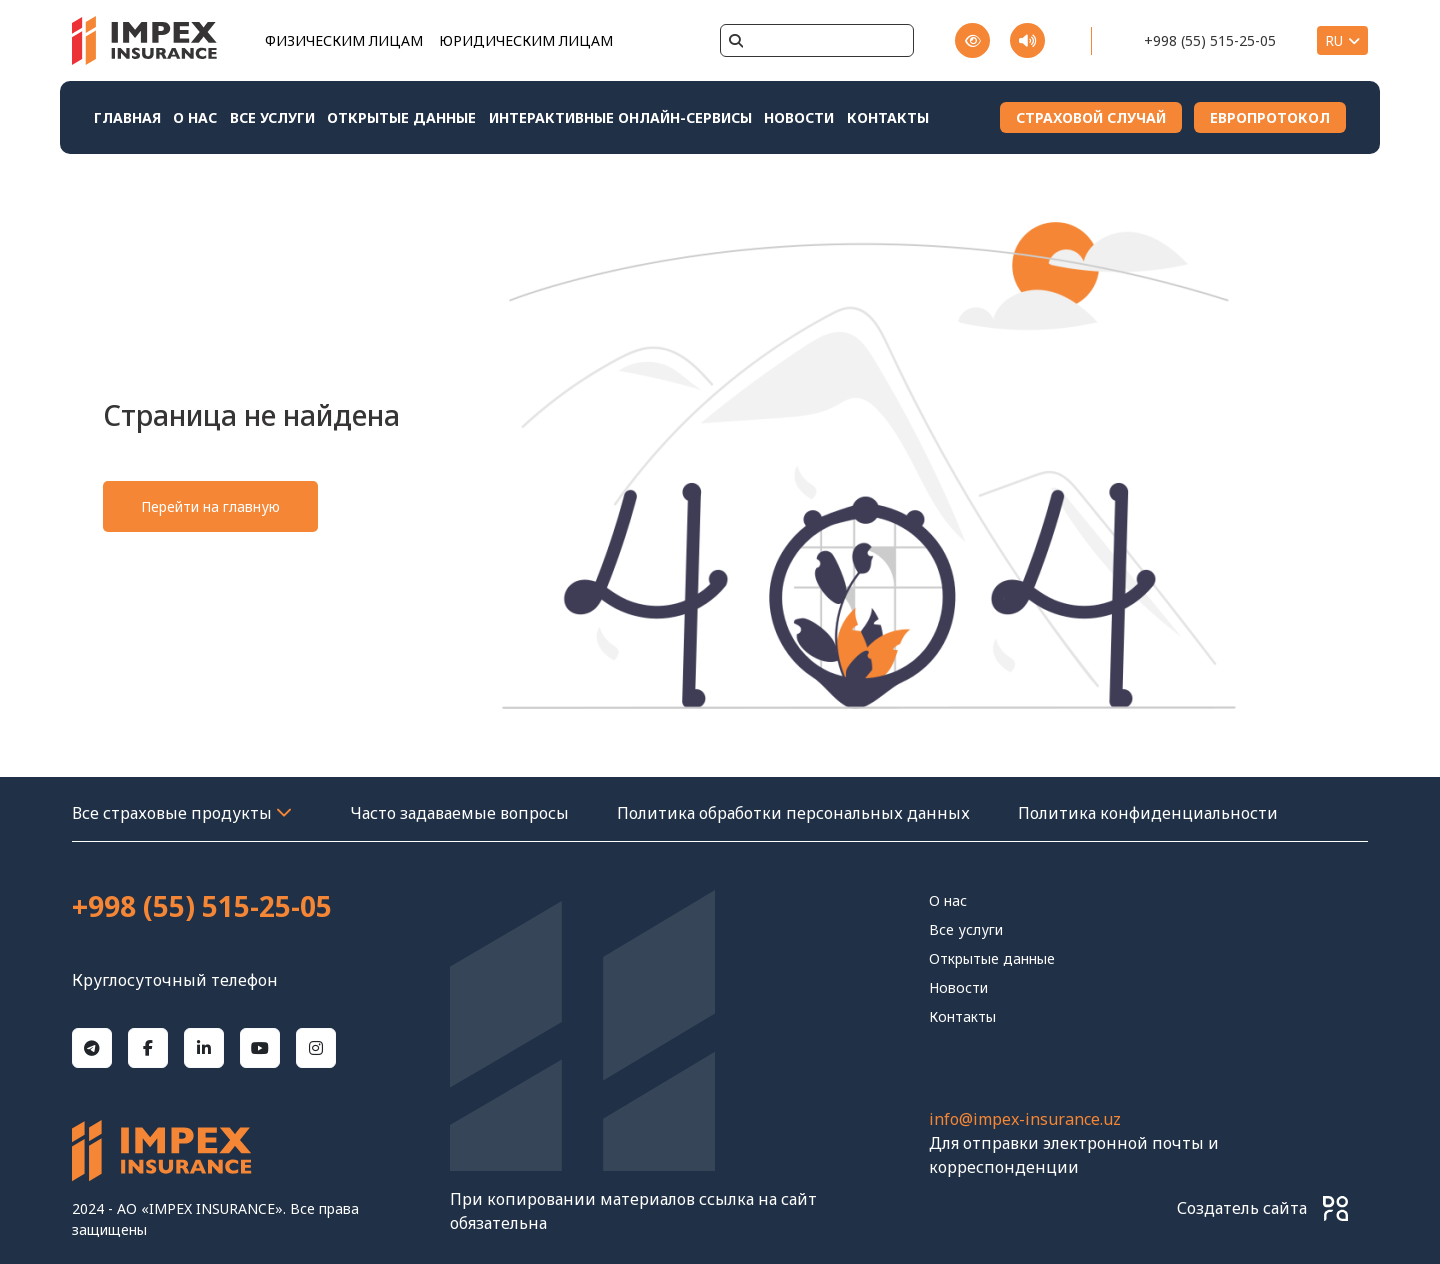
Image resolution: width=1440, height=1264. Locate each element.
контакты (888, 117)
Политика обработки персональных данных (793, 813)
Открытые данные (401, 117)
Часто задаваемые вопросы (459, 813)
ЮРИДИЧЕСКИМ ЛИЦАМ (526, 40)
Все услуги (272, 117)
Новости (799, 117)
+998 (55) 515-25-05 (1210, 40)
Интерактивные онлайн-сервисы (620, 117)
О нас (195, 117)
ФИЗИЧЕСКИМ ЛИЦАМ (344, 40)
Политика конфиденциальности (1148, 813)
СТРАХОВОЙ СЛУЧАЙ (1091, 117)
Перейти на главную (210, 506)
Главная (127, 117)
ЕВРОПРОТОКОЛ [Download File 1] (1270, 117)
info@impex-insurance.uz (1025, 1119)
